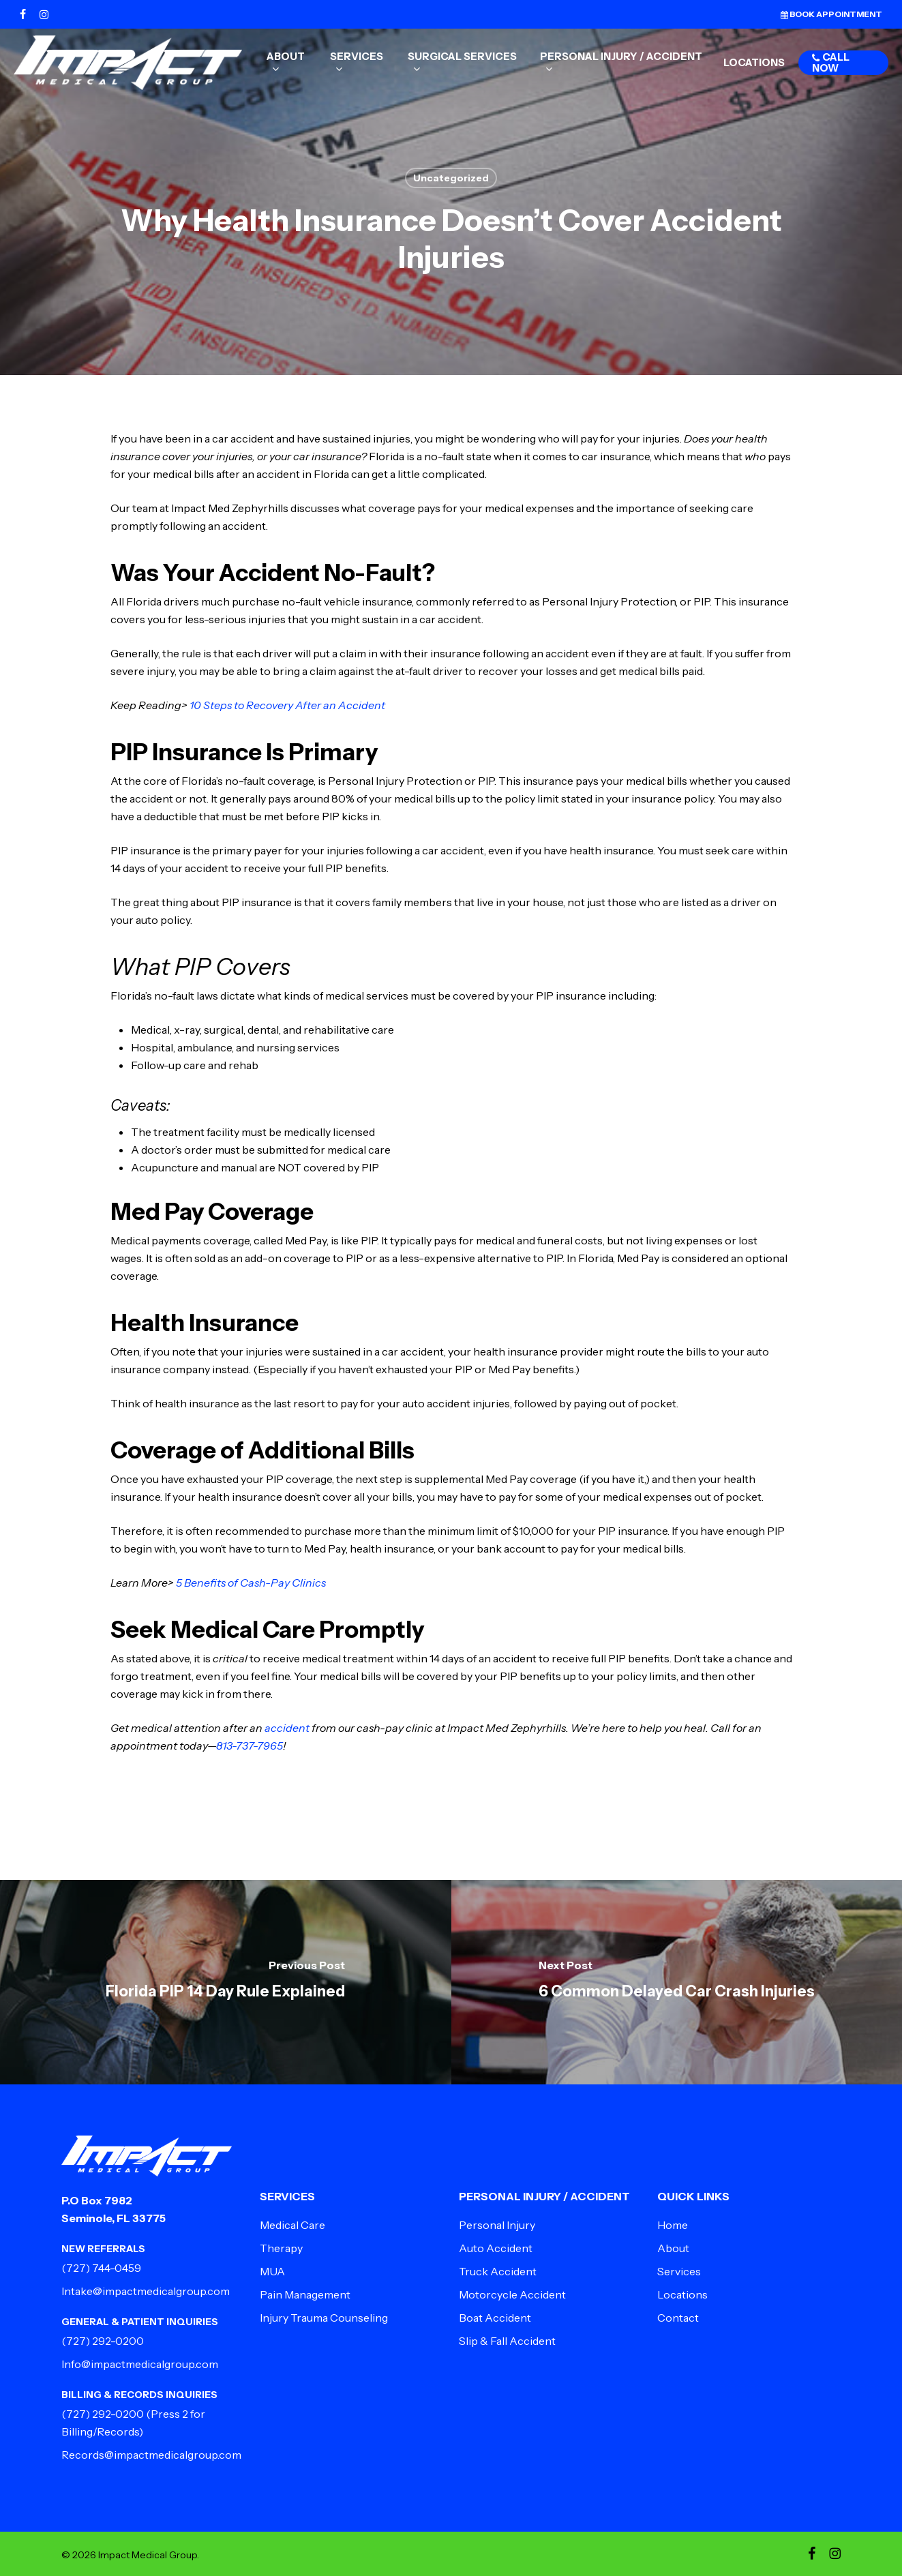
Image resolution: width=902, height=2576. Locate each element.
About (673, 2248)
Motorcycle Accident (512, 2294)
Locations (682, 2294)
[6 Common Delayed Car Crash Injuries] (677, 1982)
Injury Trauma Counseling (324, 2317)
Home (672, 2225)
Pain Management (305, 2294)
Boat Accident (495, 2317)
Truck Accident (498, 2271)
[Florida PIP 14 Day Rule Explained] (225, 1982)
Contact (678, 2317)
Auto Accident (495, 2248)
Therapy (281, 2248)
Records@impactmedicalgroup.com (151, 2454)
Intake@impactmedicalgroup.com (145, 2291)
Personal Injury (497, 2225)
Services (679, 2271)
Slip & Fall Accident (507, 2341)
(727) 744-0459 (101, 2268)
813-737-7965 (249, 1745)
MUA (272, 2271)
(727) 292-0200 (102, 2341)
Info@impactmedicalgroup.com (139, 2364)
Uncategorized (451, 178)
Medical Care (292, 2225)
